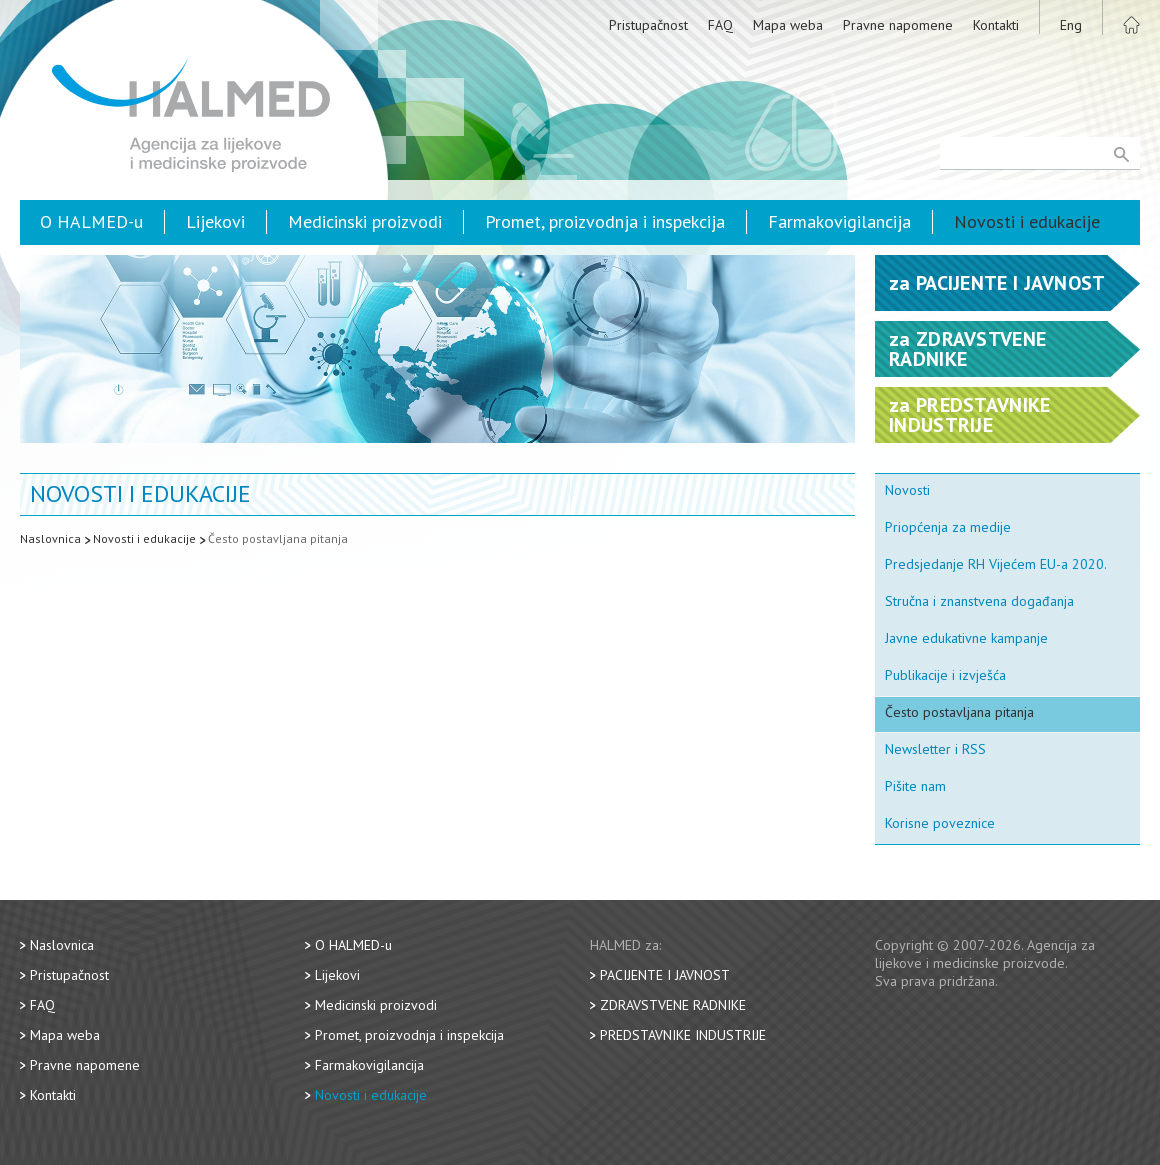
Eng (1071, 25)
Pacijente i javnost (665, 975)
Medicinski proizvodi (365, 221)
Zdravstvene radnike (673, 1005)
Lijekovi (215, 221)
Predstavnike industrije (683, 1035)
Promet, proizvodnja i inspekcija (605, 221)
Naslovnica (50, 538)
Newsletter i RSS (935, 749)
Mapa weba (788, 25)
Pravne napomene (898, 25)
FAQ (720, 25)
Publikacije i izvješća (945, 675)
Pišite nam (915, 786)
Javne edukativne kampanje (966, 638)
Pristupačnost (648, 25)
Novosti (907, 490)
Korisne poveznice (940, 823)
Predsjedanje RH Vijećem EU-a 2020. (996, 564)
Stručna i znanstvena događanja (979, 601)
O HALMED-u (91, 221)
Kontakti (996, 25)
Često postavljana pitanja (278, 538)
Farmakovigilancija (839, 221)
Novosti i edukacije (1027, 221)
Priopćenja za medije (948, 527)
